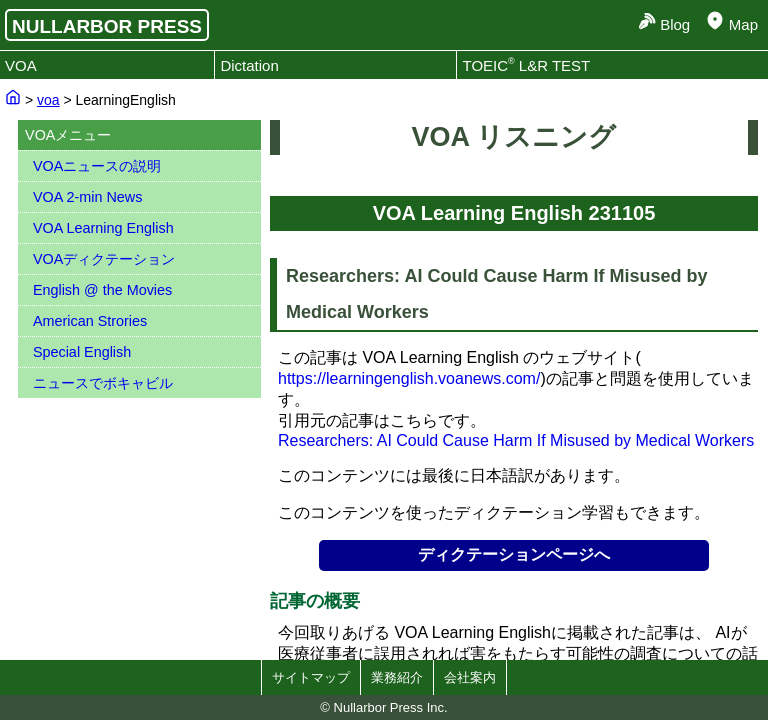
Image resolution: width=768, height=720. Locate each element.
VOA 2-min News (88, 197)
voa (48, 100)
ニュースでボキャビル (103, 383)
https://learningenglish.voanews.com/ (409, 378)
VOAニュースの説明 (97, 166)
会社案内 (470, 677)
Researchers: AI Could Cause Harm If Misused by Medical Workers (516, 440)
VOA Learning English (103, 228)
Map (743, 24)
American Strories (90, 321)
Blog (675, 24)
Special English (82, 352)
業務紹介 (397, 677)
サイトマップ (311, 677)
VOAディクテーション (104, 259)
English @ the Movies (102, 290)
